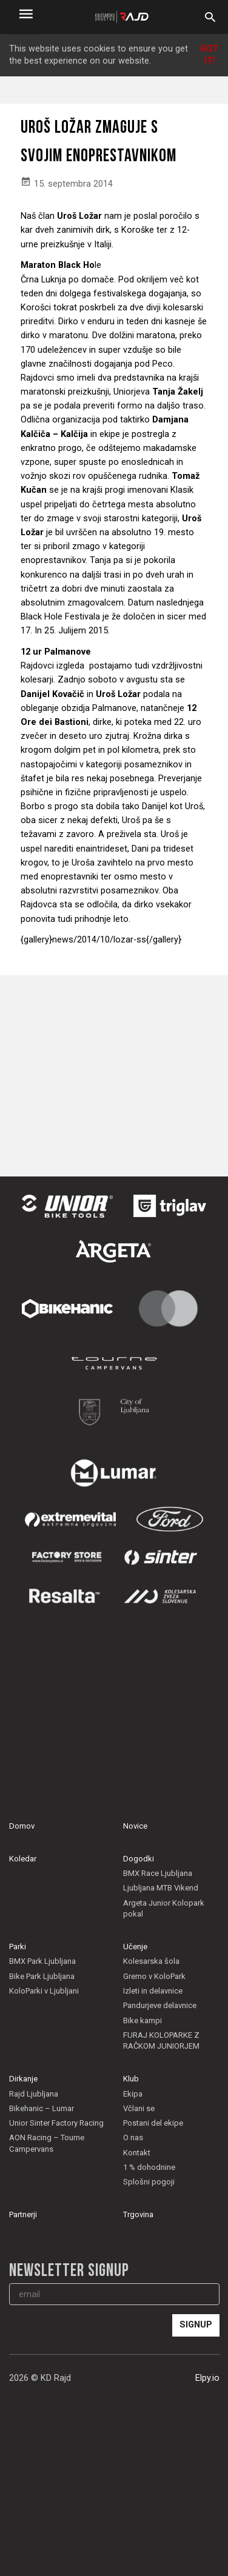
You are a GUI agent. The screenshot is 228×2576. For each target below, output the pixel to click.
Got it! (209, 55)
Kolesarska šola (151, 1961)
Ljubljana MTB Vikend (160, 1887)
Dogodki (138, 1858)
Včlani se (139, 2108)
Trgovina (138, 2214)
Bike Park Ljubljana (42, 1976)
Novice (135, 1825)
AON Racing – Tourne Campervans (46, 2143)
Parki (17, 1946)
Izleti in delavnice (153, 1990)
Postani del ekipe (153, 2122)
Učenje (135, 1946)
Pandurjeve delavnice (159, 2005)
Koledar (22, 1858)
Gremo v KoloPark (154, 1976)
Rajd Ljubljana (33, 2093)
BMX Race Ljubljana (157, 1873)
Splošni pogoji (149, 2181)
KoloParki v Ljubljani (44, 1990)
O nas (133, 2137)
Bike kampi (142, 2020)
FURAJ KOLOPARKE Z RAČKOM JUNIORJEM (161, 2040)
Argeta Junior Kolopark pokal (163, 1908)
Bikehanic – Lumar (41, 2108)
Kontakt (136, 2152)
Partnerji (23, 2214)
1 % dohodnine (149, 2167)
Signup (195, 2325)
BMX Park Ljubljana (42, 1961)
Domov (22, 1825)
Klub (131, 2078)
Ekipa (132, 2093)
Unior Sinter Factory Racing (56, 2122)
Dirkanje (23, 2078)
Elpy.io (207, 2378)
